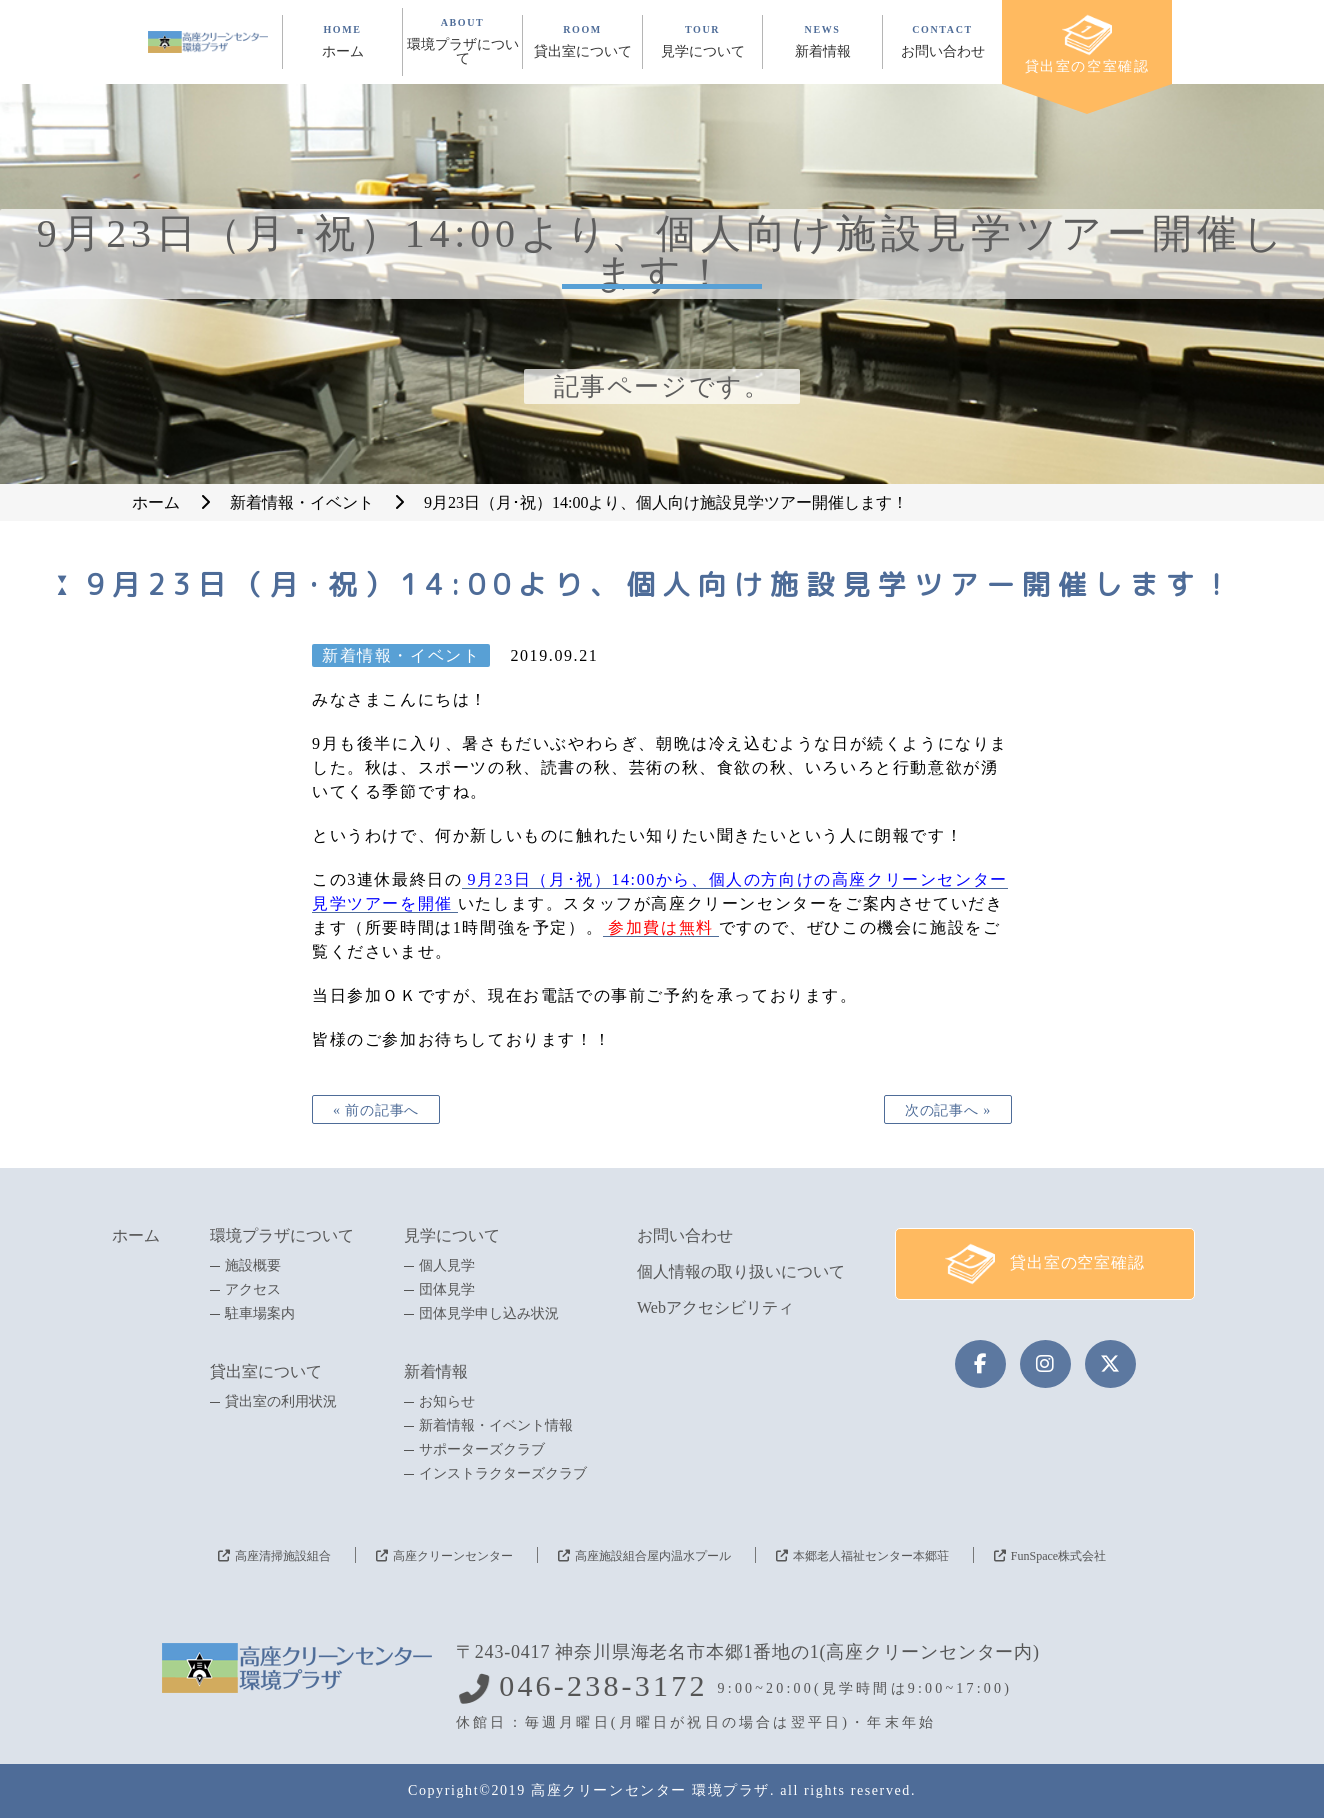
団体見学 (447, 1290)
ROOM (582, 41)
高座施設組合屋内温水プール (653, 1556)
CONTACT (942, 41)
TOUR (702, 41)
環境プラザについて (282, 1235)
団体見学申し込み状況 (489, 1314)
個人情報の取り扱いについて (741, 1271)
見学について (452, 1235)
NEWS (822, 41)
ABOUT (462, 41)
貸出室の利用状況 (281, 1402)
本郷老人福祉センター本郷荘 (871, 1556)
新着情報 (436, 1371)
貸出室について (266, 1371)
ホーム (136, 1235)
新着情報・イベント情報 (496, 1426)
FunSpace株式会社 (1058, 1556)
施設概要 (253, 1266)
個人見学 (447, 1266)
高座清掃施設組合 (283, 1556)
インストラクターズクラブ (503, 1474)
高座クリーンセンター (453, 1556)
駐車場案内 (260, 1314)
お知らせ (447, 1402)
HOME (342, 41)
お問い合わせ (685, 1235)
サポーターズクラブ (482, 1450)
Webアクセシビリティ (715, 1307)
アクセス (253, 1290)
